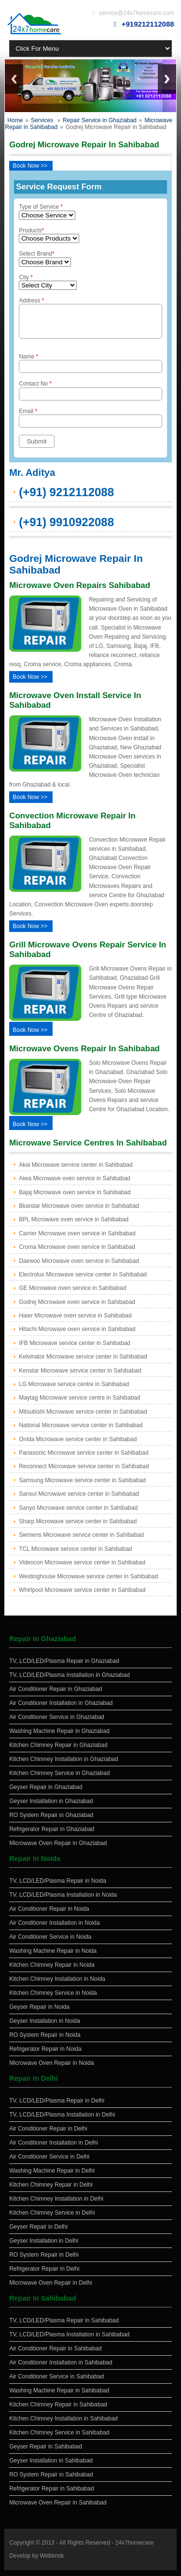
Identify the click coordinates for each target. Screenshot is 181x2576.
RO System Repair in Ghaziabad (51, 1821)
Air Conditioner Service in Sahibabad (56, 2382)
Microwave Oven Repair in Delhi (50, 2288)
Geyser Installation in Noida (44, 2026)
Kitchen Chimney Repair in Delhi (51, 2190)
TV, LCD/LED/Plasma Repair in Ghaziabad (64, 1666)
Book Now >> (30, 165)
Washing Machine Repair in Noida (53, 1956)
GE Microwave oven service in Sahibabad (72, 1293)
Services (42, 120)
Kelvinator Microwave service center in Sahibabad (83, 1362)
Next (167, 79)
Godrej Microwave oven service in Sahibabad (77, 1307)
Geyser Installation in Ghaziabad (51, 1806)
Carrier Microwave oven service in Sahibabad (77, 1239)
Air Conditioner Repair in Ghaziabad (55, 1694)
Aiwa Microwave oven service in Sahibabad (74, 1184)
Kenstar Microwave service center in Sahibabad (80, 1376)
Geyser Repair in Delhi (38, 2232)
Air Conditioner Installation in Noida (54, 1928)
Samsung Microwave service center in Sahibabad (82, 1486)
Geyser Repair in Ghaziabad (45, 1792)
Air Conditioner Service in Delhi (49, 2162)
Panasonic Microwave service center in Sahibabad (83, 1458)
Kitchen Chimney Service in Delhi (52, 2218)
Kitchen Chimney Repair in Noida (52, 1970)
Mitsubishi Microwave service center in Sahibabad (83, 1417)
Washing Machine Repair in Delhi (52, 2176)
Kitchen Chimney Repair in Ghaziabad (58, 1750)
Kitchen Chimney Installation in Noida (57, 1984)
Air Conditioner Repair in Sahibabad (55, 2354)
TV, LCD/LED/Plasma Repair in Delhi (56, 2106)
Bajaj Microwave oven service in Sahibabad (74, 1198)
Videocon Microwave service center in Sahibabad (82, 1568)
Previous (14, 79)
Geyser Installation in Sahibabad (51, 2466)
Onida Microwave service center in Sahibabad (78, 1445)
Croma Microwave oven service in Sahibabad (77, 1252)
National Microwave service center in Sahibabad (80, 1431)
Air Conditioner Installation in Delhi (53, 2148)
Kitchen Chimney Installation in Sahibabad (63, 2424)
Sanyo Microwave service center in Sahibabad (78, 1513)
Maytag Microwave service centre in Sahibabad (79, 1403)
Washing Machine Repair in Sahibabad (59, 2396)
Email (90, 423)
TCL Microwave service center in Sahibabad (75, 1554)
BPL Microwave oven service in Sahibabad (73, 1225)
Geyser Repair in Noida (39, 2012)
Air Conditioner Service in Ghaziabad (56, 1722)
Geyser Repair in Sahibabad (45, 2452)
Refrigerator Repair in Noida (45, 2054)
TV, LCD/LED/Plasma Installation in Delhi (62, 2120)
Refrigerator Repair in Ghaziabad (51, 1835)
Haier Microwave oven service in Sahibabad (75, 1321)
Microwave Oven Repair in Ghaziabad (58, 1849)
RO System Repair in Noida (44, 2040)
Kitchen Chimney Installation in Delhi (56, 2204)
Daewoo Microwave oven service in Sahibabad (79, 1266)
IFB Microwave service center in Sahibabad (74, 1348)
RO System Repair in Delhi (43, 2260)
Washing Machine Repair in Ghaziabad (59, 1736)
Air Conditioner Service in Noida (50, 1942)
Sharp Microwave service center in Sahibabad (78, 1527)
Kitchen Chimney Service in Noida (53, 1998)
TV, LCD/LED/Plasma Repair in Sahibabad (64, 2326)
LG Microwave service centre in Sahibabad (74, 1390)
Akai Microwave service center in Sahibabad (75, 1170)
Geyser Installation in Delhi (43, 2246)
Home (15, 120)
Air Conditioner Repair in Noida (49, 1914)
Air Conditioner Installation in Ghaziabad (60, 1708)
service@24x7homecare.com (136, 13)
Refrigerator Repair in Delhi (44, 2274)
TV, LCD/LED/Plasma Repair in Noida (57, 1886)
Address (90, 320)
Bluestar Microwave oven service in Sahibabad (79, 1211)
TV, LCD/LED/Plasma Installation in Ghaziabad (69, 1680)
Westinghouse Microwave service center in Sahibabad (88, 1582)
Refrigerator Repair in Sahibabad (51, 2494)
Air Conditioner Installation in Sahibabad (60, 2368)
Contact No (90, 396)
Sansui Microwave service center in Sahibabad (79, 1499)
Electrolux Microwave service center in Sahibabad (83, 1280)
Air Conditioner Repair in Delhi (48, 2134)
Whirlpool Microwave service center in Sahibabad (82, 1595)
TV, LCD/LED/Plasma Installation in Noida (63, 1900)
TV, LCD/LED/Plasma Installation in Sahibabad (69, 2340)
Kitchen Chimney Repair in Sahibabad (58, 2410)
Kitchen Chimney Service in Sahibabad (59, 2438)
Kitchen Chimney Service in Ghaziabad (59, 1778)
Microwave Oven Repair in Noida (51, 2068)
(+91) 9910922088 (66, 527)
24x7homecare (134, 2548)
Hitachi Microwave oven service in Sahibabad (77, 1334)
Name (90, 369)
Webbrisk (52, 2561)
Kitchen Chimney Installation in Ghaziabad (63, 1764)
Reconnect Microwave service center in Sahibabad (84, 1472)
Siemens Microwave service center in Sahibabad (81, 1540)
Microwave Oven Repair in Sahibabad (57, 2508)
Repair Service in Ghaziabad (100, 120)
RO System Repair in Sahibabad (51, 2480)
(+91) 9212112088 (66, 497)
